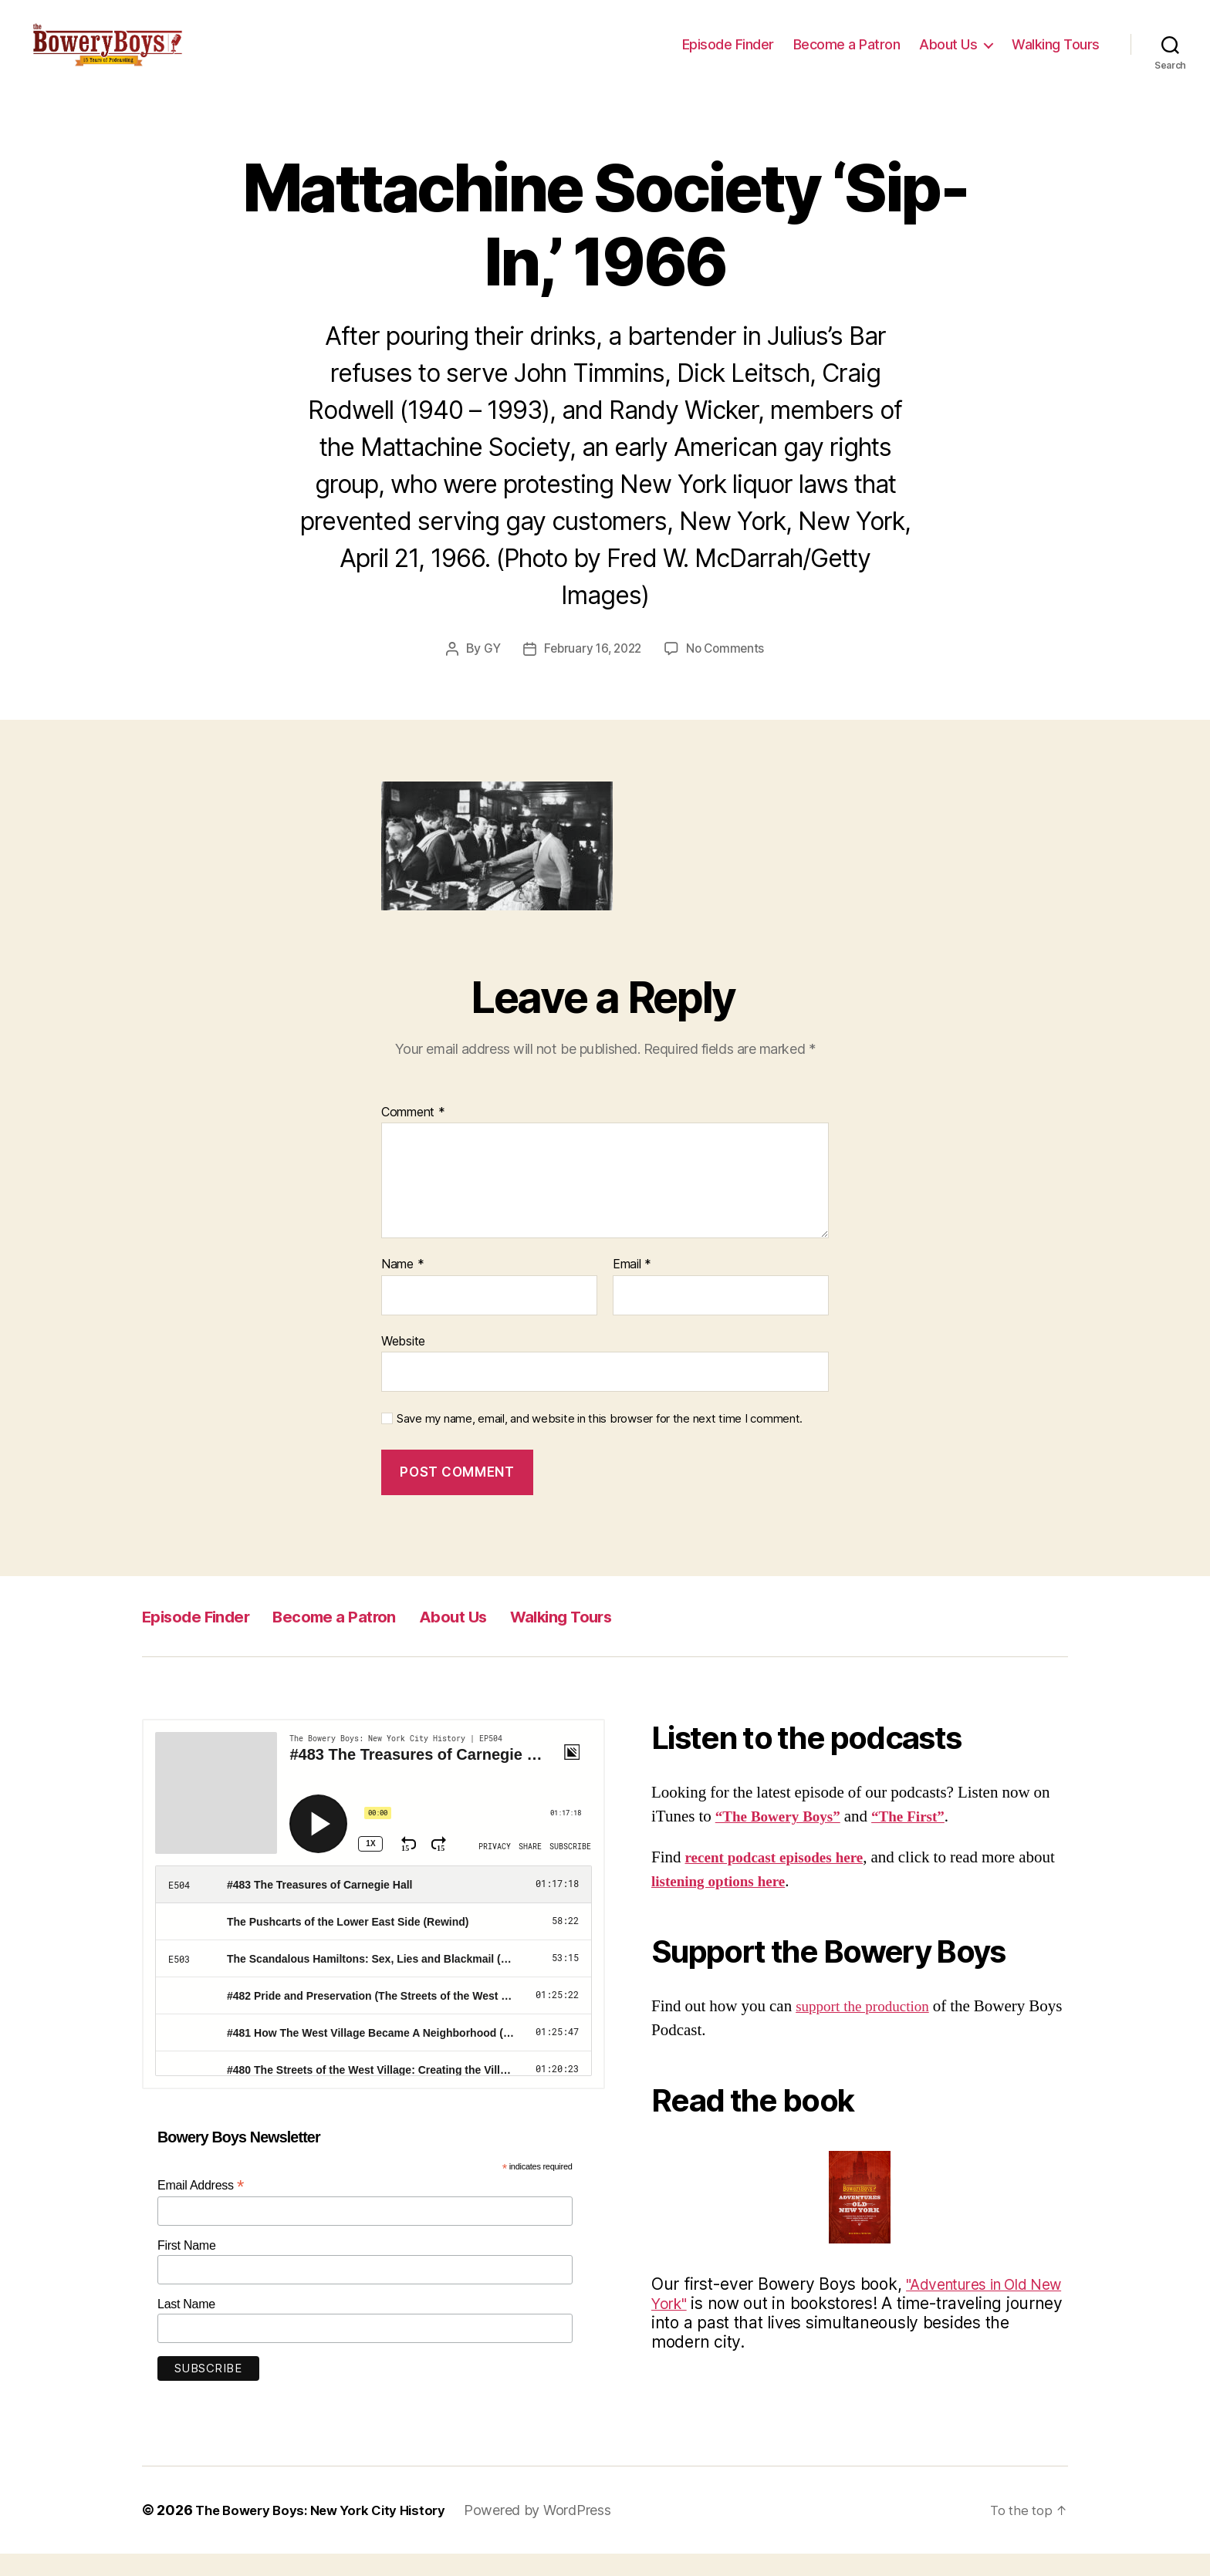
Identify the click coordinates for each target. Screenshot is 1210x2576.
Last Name (186, 2326)
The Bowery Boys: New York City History (329, 2532)
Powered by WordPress (555, 2532)
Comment (413, 1135)
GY (487, 671)
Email (632, 1287)
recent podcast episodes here (782, 1879)
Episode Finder (728, 56)
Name (402, 1287)
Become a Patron (847, 56)
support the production (869, 2028)
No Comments (728, 671)
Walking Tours (1056, 56)
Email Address (200, 2207)
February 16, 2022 (591, 671)
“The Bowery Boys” (784, 1838)
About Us (948, 56)
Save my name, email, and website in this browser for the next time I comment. (600, 1441)
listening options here (764, 1903)
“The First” (924, 1838)
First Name (186, 2267)
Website (403, 1363)
